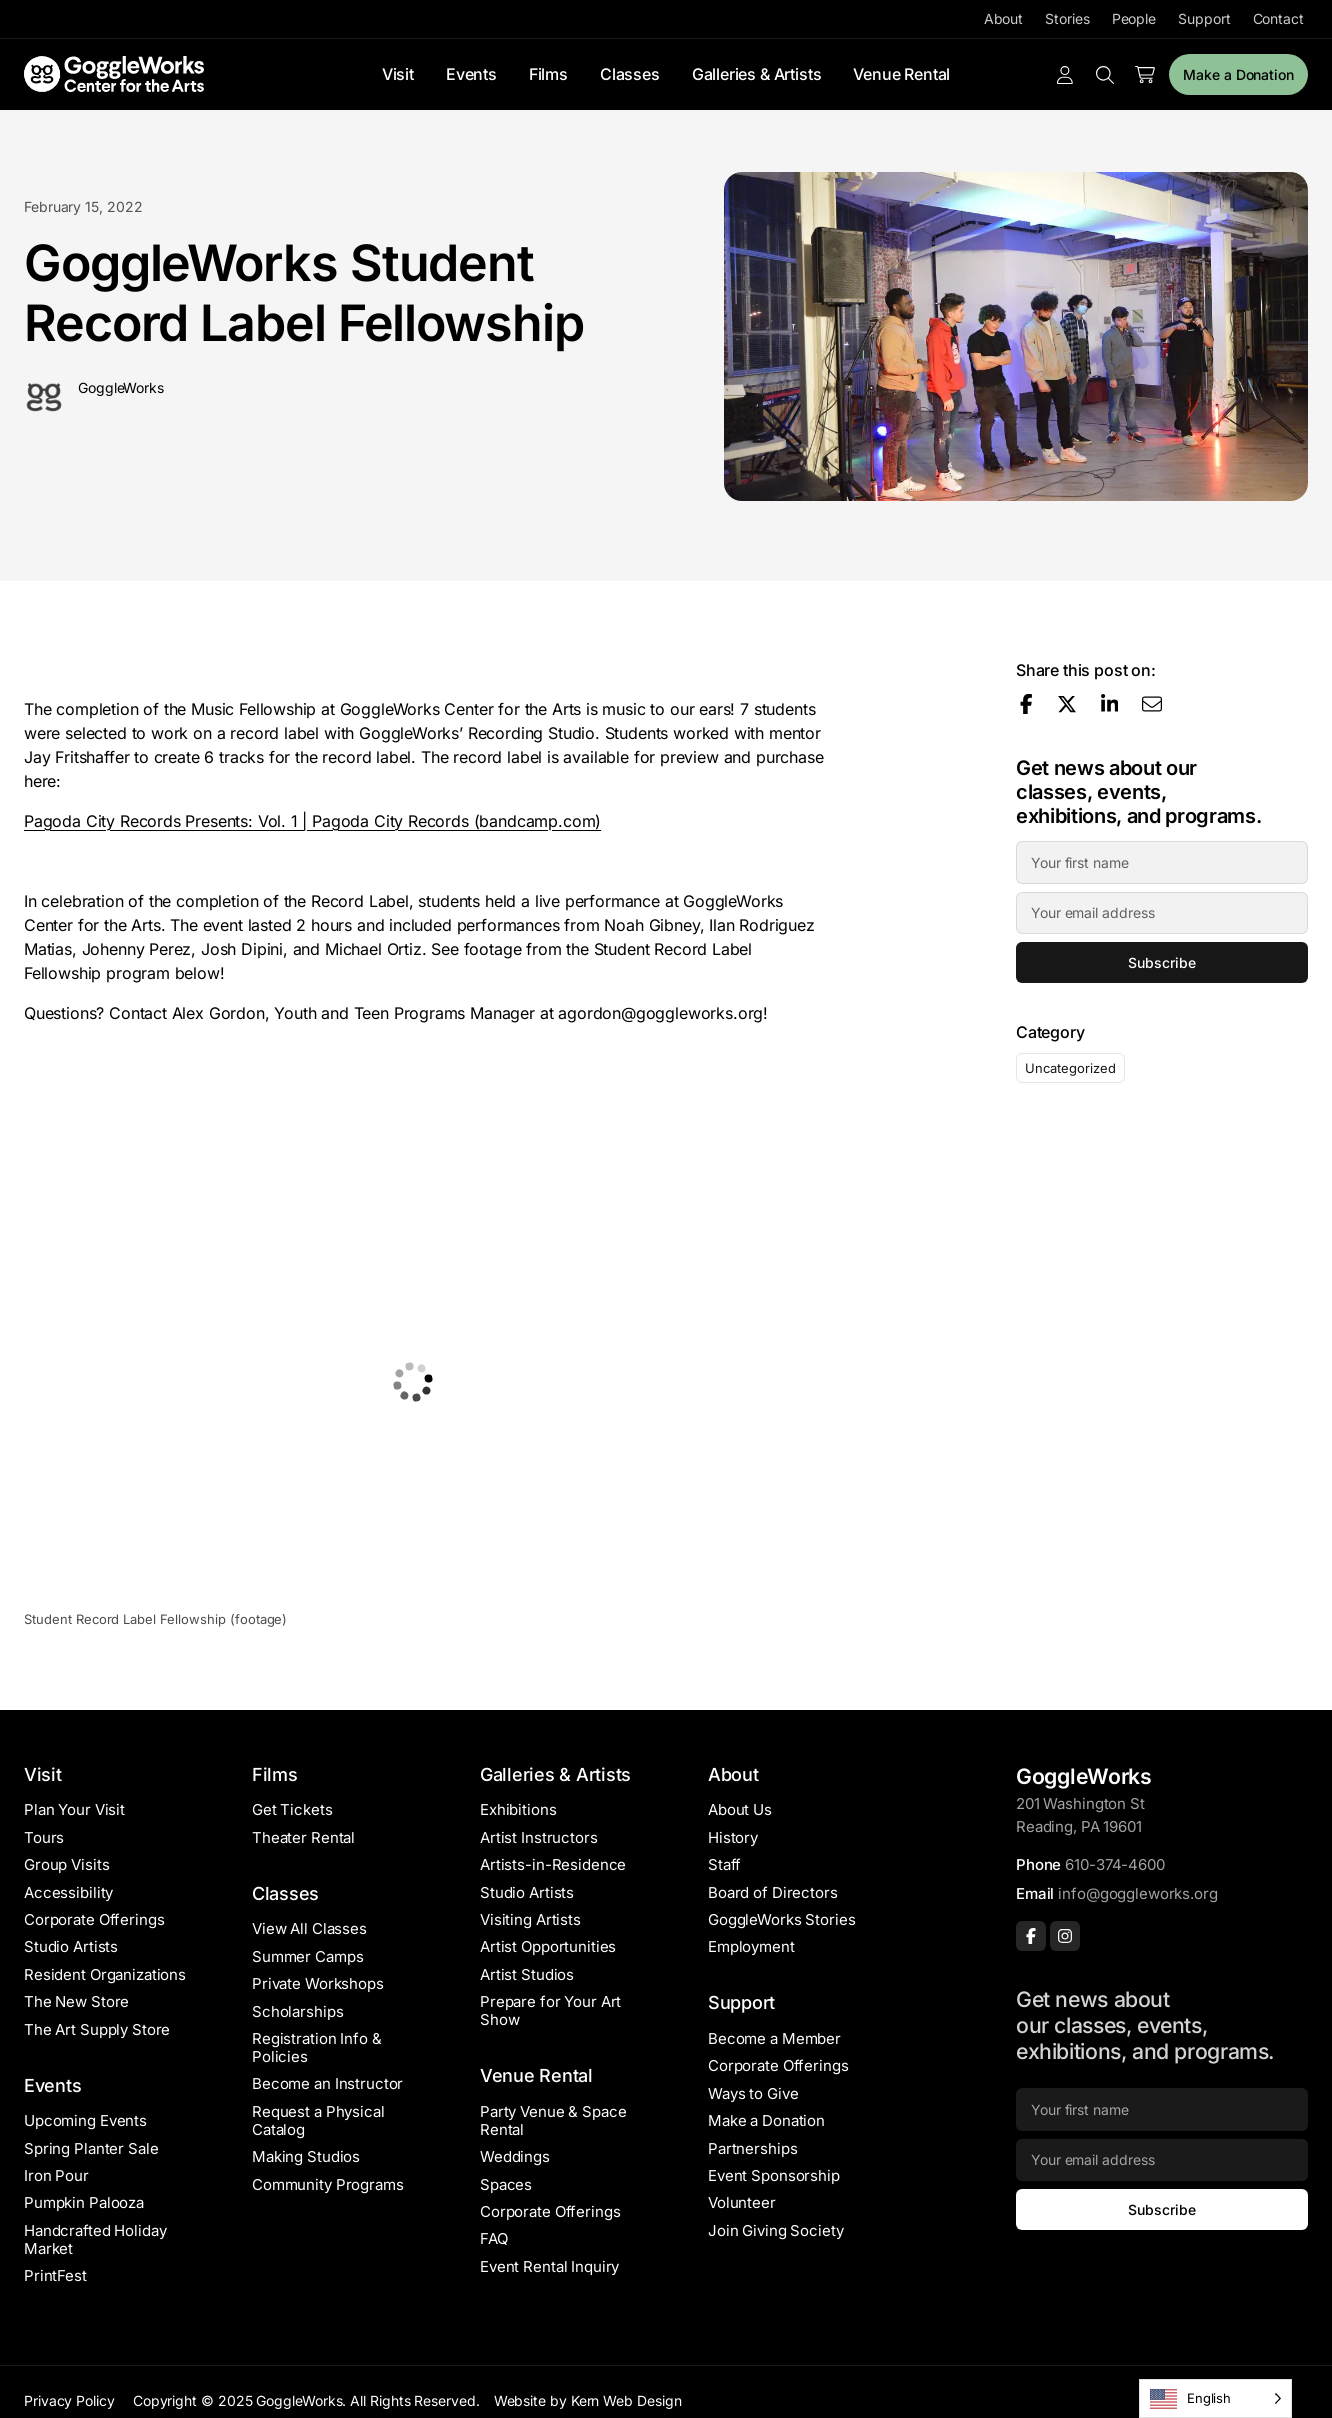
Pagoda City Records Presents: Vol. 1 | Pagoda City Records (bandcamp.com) (312, 821)
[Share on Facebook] (1026, 704)
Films (548, 74)
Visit (398, 74)
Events (471, 74)
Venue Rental (901, 74)
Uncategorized (1070, 1068)
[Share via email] (1152, 704)
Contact (1278, 18)
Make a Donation (1238, 74)
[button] (413, 1382)
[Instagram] (1065, 1936)
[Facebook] (1031, 1936)
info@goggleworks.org (1137, 1893)
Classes (630, 74)
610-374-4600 (1114, 1864)
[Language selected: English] (1215, 2398)
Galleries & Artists (757, 74)
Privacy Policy (69, 2400)
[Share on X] (1067, 704)
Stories (1067, 18)
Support (1204, 18)
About (1004, 18)
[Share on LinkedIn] (1110, 704)
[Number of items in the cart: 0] (1145, 75)
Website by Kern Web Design (588, 2400)
